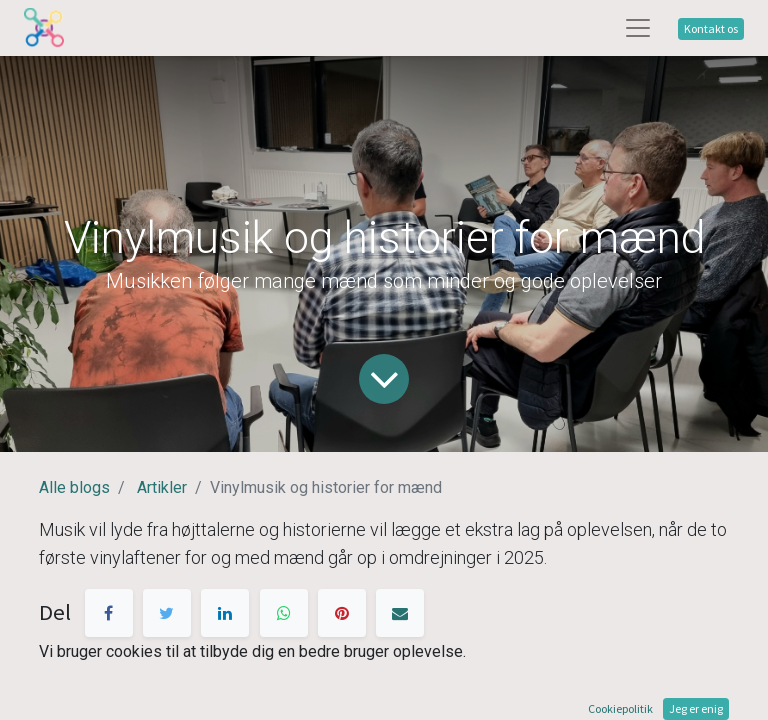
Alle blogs (74, 487)
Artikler (162, 487)
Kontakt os (711, 28)
